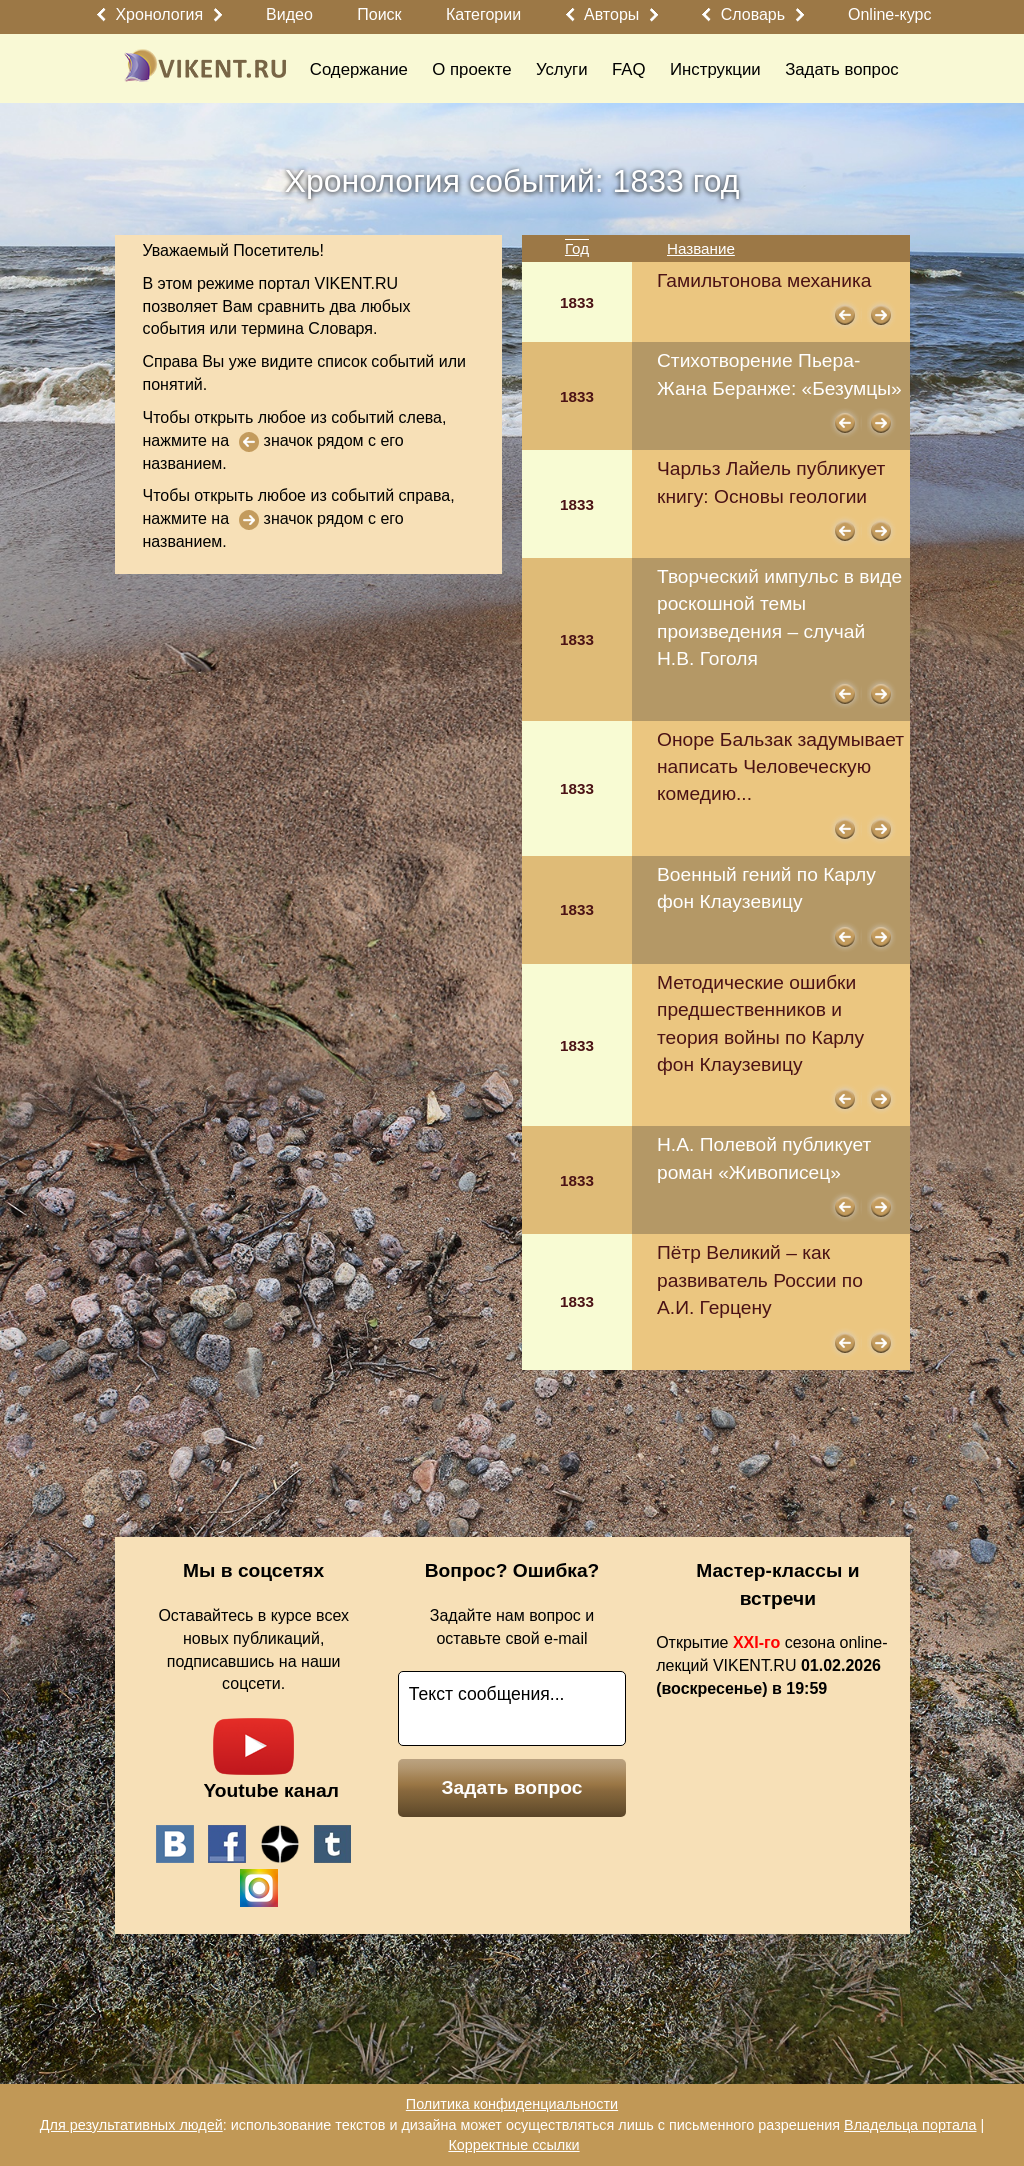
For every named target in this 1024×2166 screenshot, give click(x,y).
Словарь (753, 14)
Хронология (159, 14)
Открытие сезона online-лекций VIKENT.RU (771, 1665)
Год (577, 248)
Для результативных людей (131, 2125)
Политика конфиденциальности (512, 2104)
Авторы (611, 14)
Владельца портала (910, 2125)
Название (701, 248)
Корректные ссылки (513, 2145)
